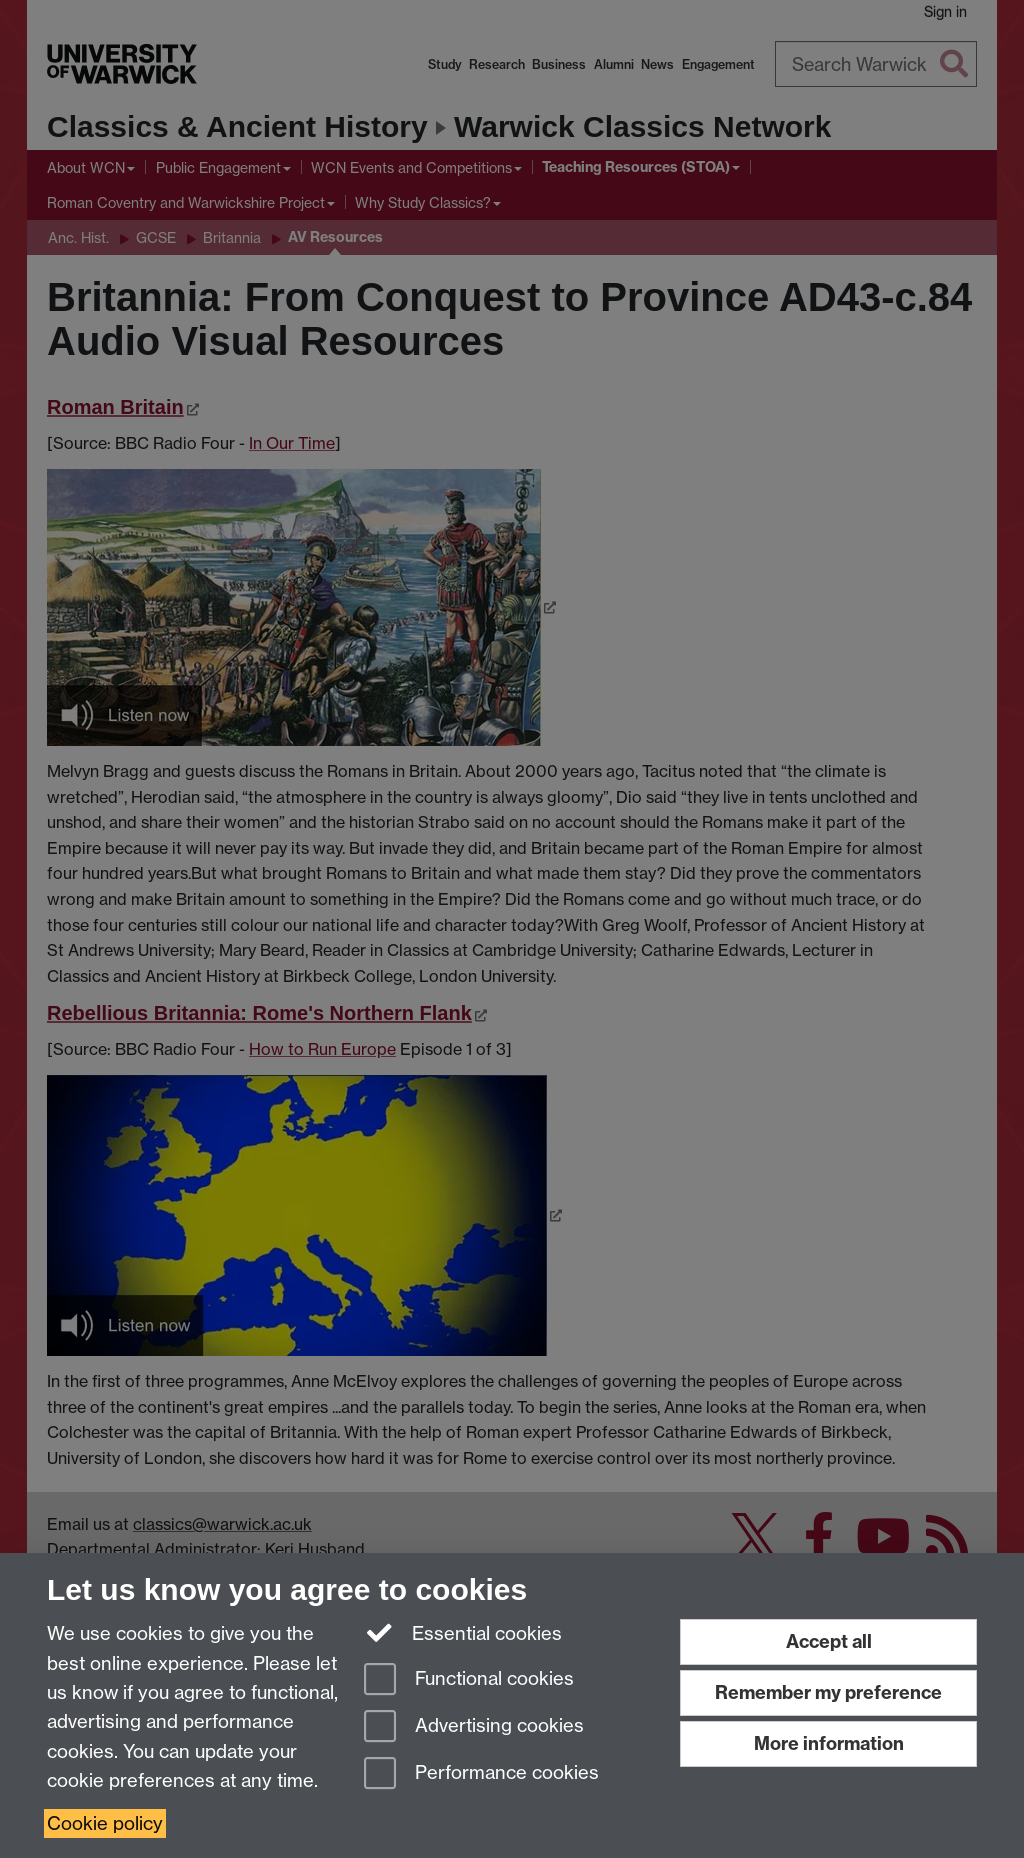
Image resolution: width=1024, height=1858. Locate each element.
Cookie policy (105, 1823)
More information (829, 1743)
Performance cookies (481, 1774)
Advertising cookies (474, 1727)
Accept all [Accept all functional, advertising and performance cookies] (829, 1641)
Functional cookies (469, 1680)
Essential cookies (463, 1632)
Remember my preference (828, 1692)
